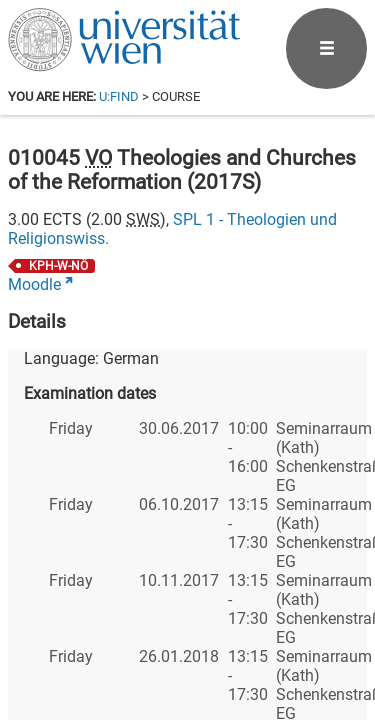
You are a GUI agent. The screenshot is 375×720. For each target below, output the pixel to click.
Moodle (34, 284)
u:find (119, 96)
